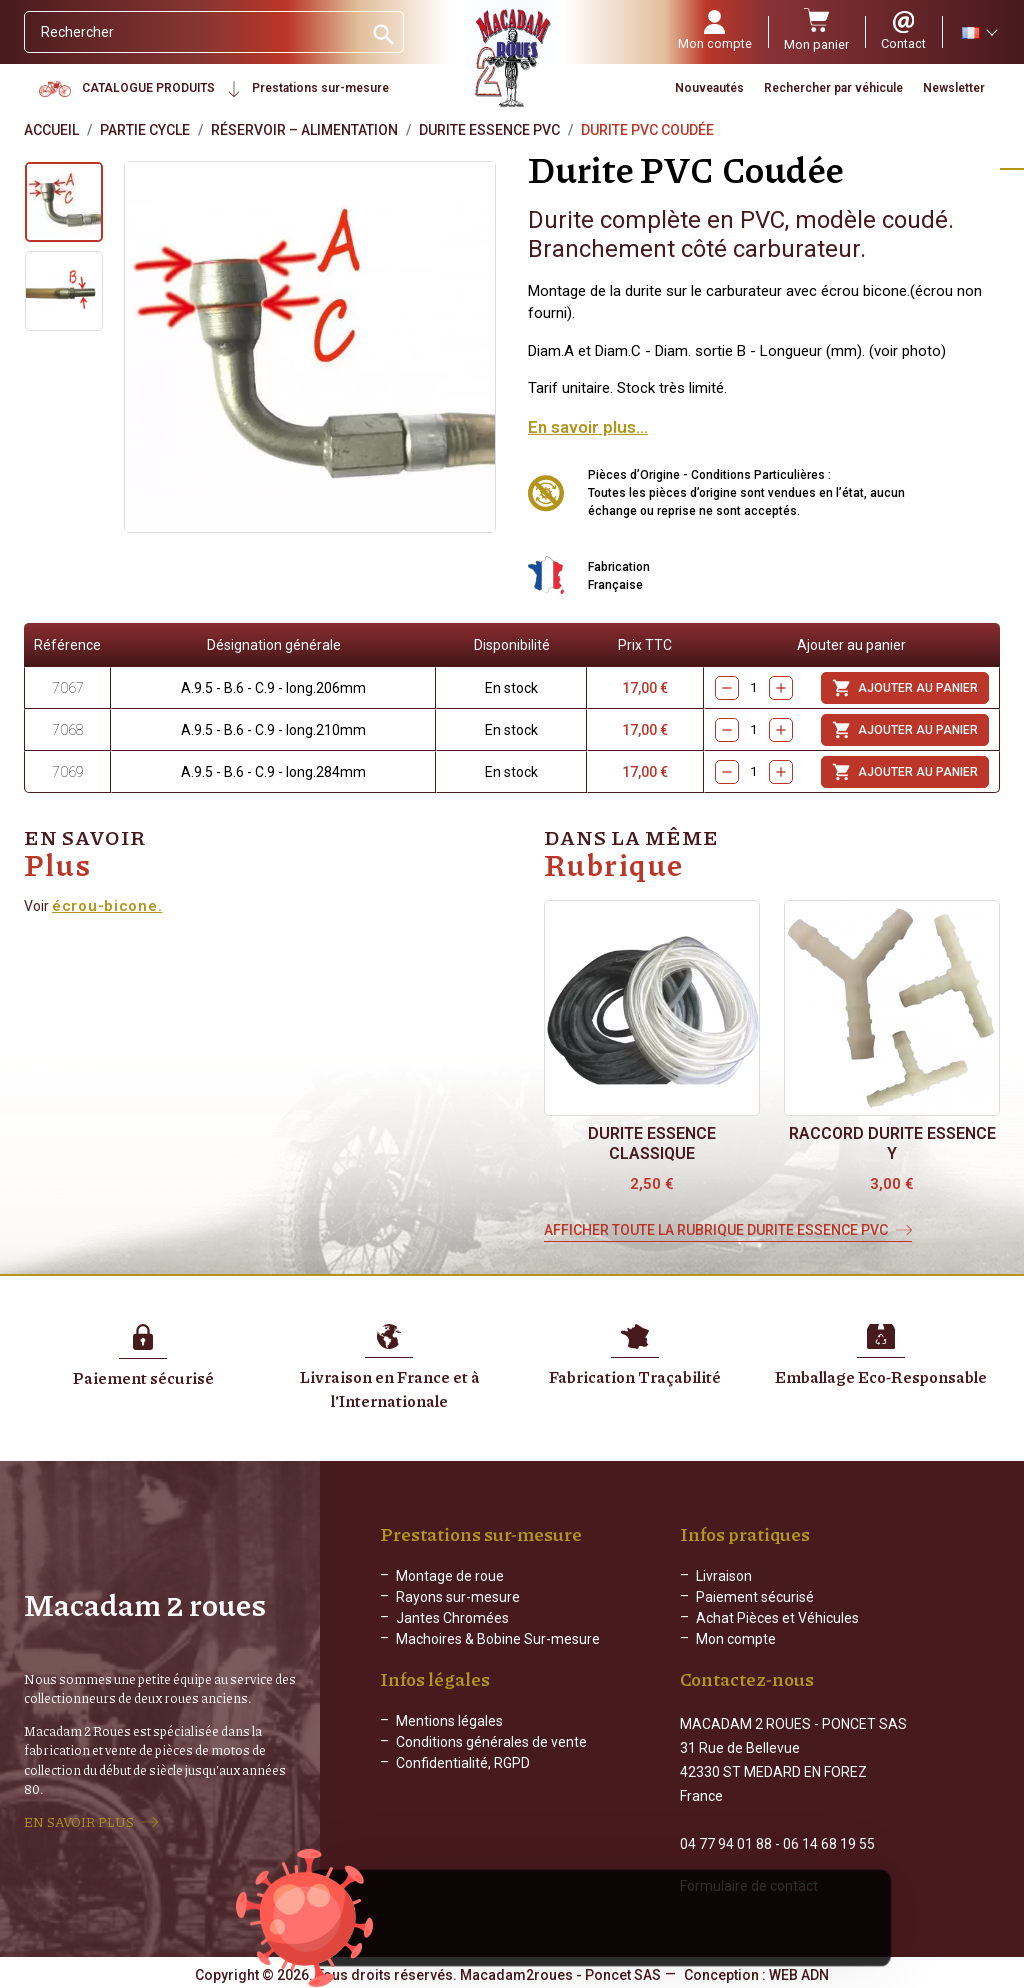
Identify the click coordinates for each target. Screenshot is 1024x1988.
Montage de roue (450, 1576)
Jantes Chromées (452, 1618)
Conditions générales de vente (491, 1758)
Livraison (724, 1576)
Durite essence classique (652, 1143)
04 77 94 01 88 (726, 1842)
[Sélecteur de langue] (979, 32)
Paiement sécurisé (755, 1597)
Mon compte (736, 1639)
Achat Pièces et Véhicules (777, 1618)
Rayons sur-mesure (458, 1597)
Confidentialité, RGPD (463, 1779)
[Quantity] (754, 688)
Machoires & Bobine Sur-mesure (498, 1639)
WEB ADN (799, 1973)
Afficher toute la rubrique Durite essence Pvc (716, 1230)
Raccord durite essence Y (892, 1143)
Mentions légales (449, 1737)
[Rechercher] (193, 32)
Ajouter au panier (905, 688)
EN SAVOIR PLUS (79, 1821)
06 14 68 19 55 (829, 1842)
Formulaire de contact (749, 1884)
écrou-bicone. (107, 906)
